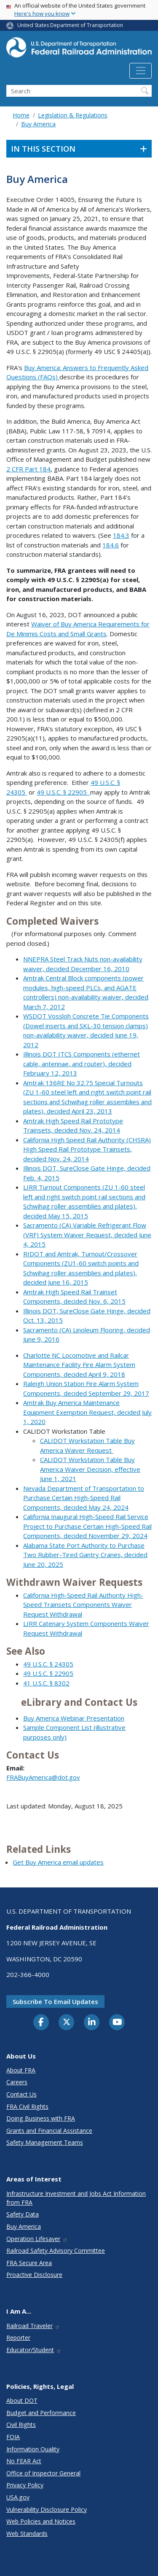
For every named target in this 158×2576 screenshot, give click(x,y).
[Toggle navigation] (140, 71)
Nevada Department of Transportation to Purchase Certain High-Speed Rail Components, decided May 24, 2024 (83, 1497)
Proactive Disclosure (34, 2275)
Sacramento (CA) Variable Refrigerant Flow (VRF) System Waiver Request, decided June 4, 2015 (87, 1234)
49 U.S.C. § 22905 (63, 792)
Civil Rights (21, 2425)
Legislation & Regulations (72, 115)
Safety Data (22, 2214)
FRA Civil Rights (27, 2106)
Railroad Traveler (33, 2326)
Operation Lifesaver (37, 2239)
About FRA (20, 2070)
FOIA (13, 2437)
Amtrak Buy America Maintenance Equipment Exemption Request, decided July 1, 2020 (87, 1412)
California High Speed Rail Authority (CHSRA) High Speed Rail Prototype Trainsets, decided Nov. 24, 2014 (87, 1149)
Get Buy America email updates (58, 1862)
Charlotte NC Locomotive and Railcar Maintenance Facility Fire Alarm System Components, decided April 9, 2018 (79, 1364)
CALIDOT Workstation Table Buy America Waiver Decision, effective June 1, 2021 (90, 1469)
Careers (16, 2082)
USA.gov (17, 2497)
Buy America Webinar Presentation (73, 1718)
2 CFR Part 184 (28, 469)
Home (21, 115)
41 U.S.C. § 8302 (46, 1683)
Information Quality (32, 2449)
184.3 (121, 535)
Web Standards (27, 2534)
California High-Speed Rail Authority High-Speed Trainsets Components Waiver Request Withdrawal (83, 1604)
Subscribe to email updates (55, 2001)
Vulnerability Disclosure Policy (46, 2509)
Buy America (38, 124)
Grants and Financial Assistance (49, 2131)
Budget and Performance (41, 2413)
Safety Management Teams (44, 2142)
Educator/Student (34, 2350)
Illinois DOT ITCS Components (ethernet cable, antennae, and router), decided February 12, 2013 (81, 1063)
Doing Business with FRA (40, 2118)
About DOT (21, 2400)
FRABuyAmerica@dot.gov (43, 1777)
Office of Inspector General (43, 2473)
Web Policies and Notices (40, 2521)
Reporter (18, 2338)
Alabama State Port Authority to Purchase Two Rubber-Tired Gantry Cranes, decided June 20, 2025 (85, 1554)
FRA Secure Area (29, 2263)
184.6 (110, 545)
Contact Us (21, 2094)
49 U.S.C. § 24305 (48, 1664)
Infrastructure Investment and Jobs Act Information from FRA (76, 2197)
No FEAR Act (23, 2461)
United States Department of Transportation (70, 25)
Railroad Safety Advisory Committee (55, 2251)
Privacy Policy (24, 2485)
